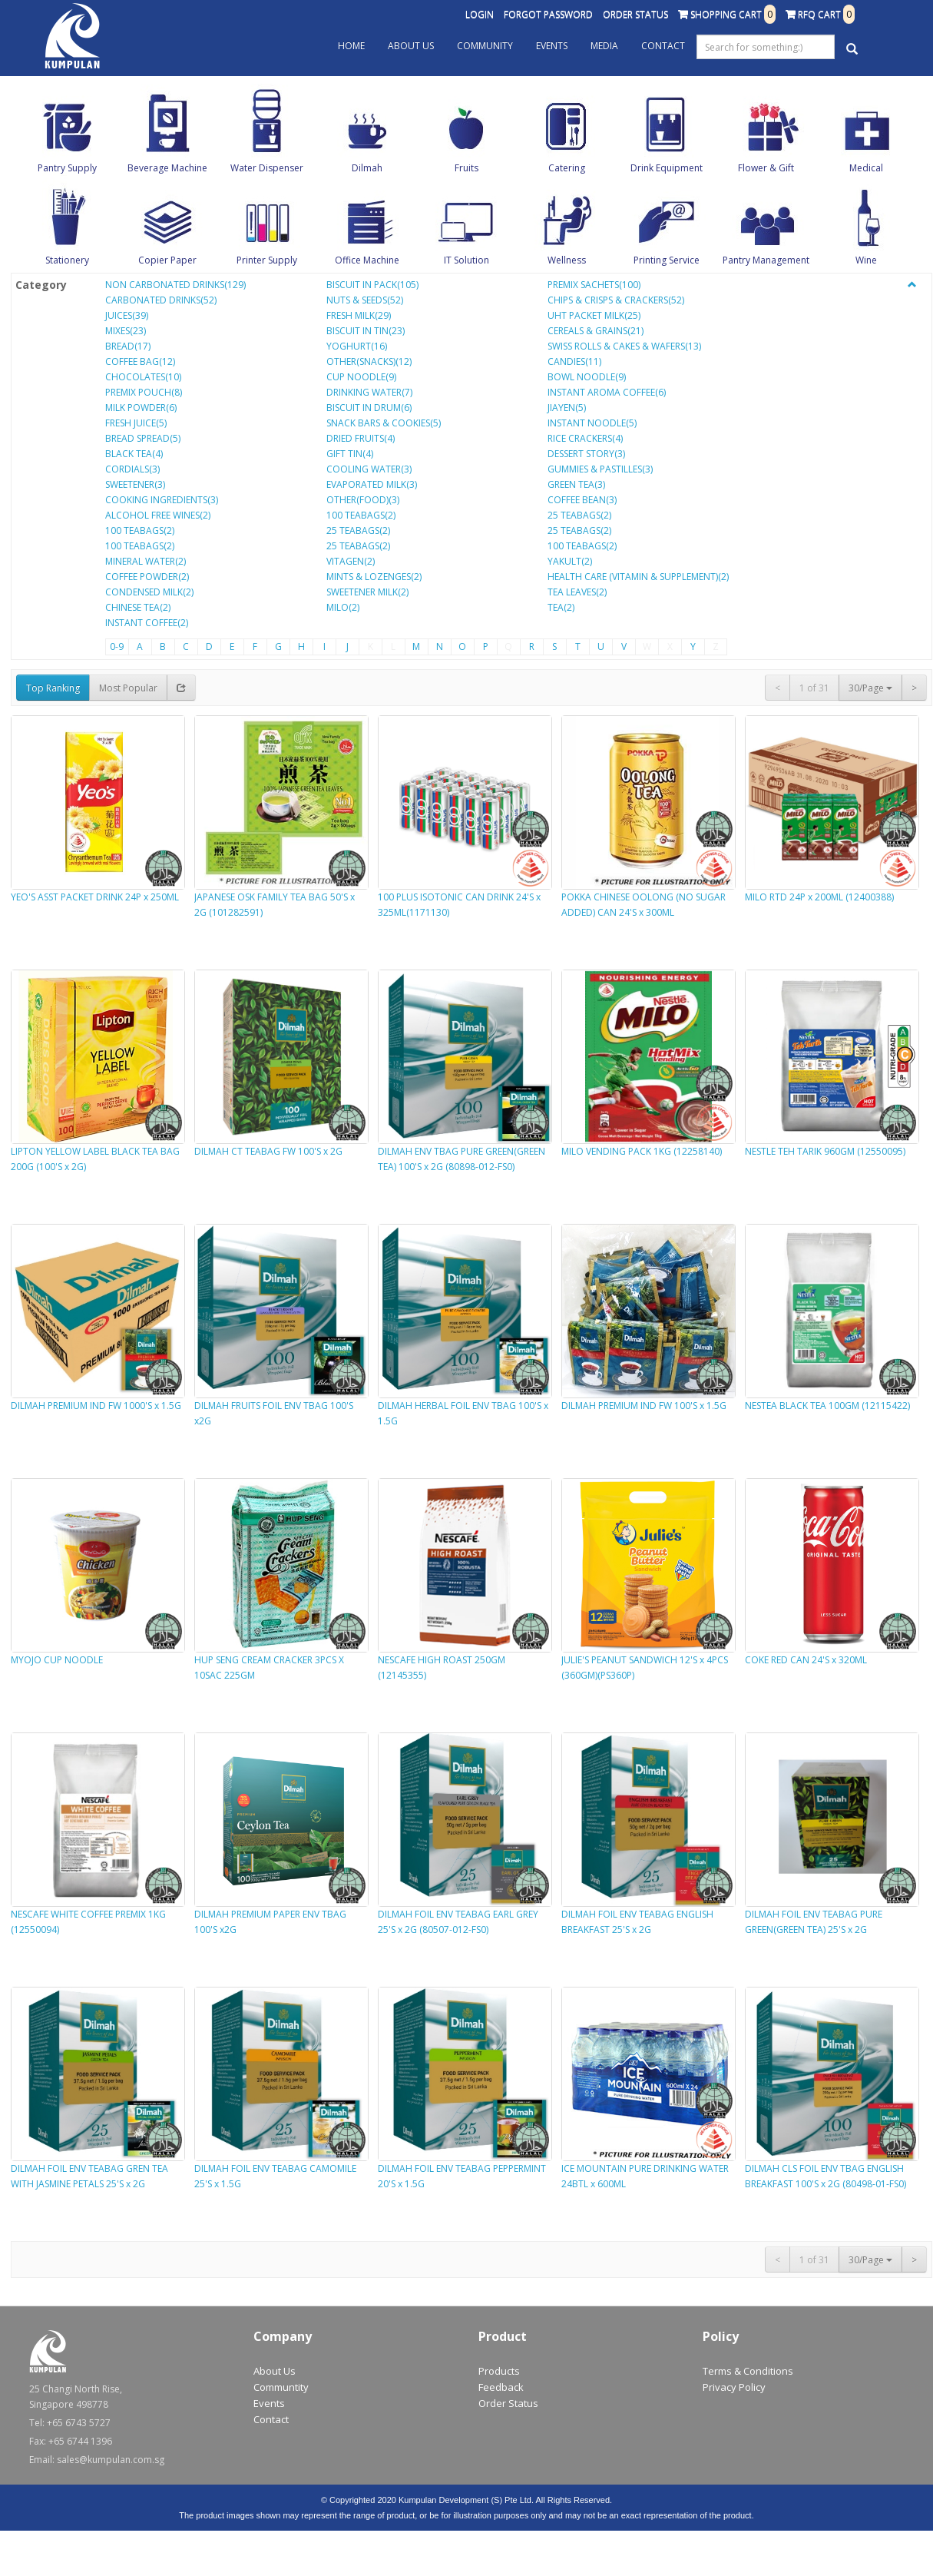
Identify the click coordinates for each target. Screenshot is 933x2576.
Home (351, 45)
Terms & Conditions (748, 2371)
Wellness (567, 260)
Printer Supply (267, 260)
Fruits (466, 167)
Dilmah (367, 167)
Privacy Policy (734, 2387)
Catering (566, 167)
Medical (866, 167)
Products (499, 2371)
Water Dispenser (266, 167)
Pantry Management (766, 260)
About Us (411, 45)
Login (479, 14)
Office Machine (367, 260)
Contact (663, 45)
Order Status (635, 14)
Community (485, 45)
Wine (866, 260)
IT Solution (466, 260)
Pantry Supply (67, 167)
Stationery (67, 260)
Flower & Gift (766, 167)
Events (551, 45)
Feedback (501, 2387)
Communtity (281, 2387)
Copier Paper (167, 260)
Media (604, 45)
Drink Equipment (666, 167)
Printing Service (667, 260)
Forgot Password (548, 14)
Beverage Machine (167, 167)
